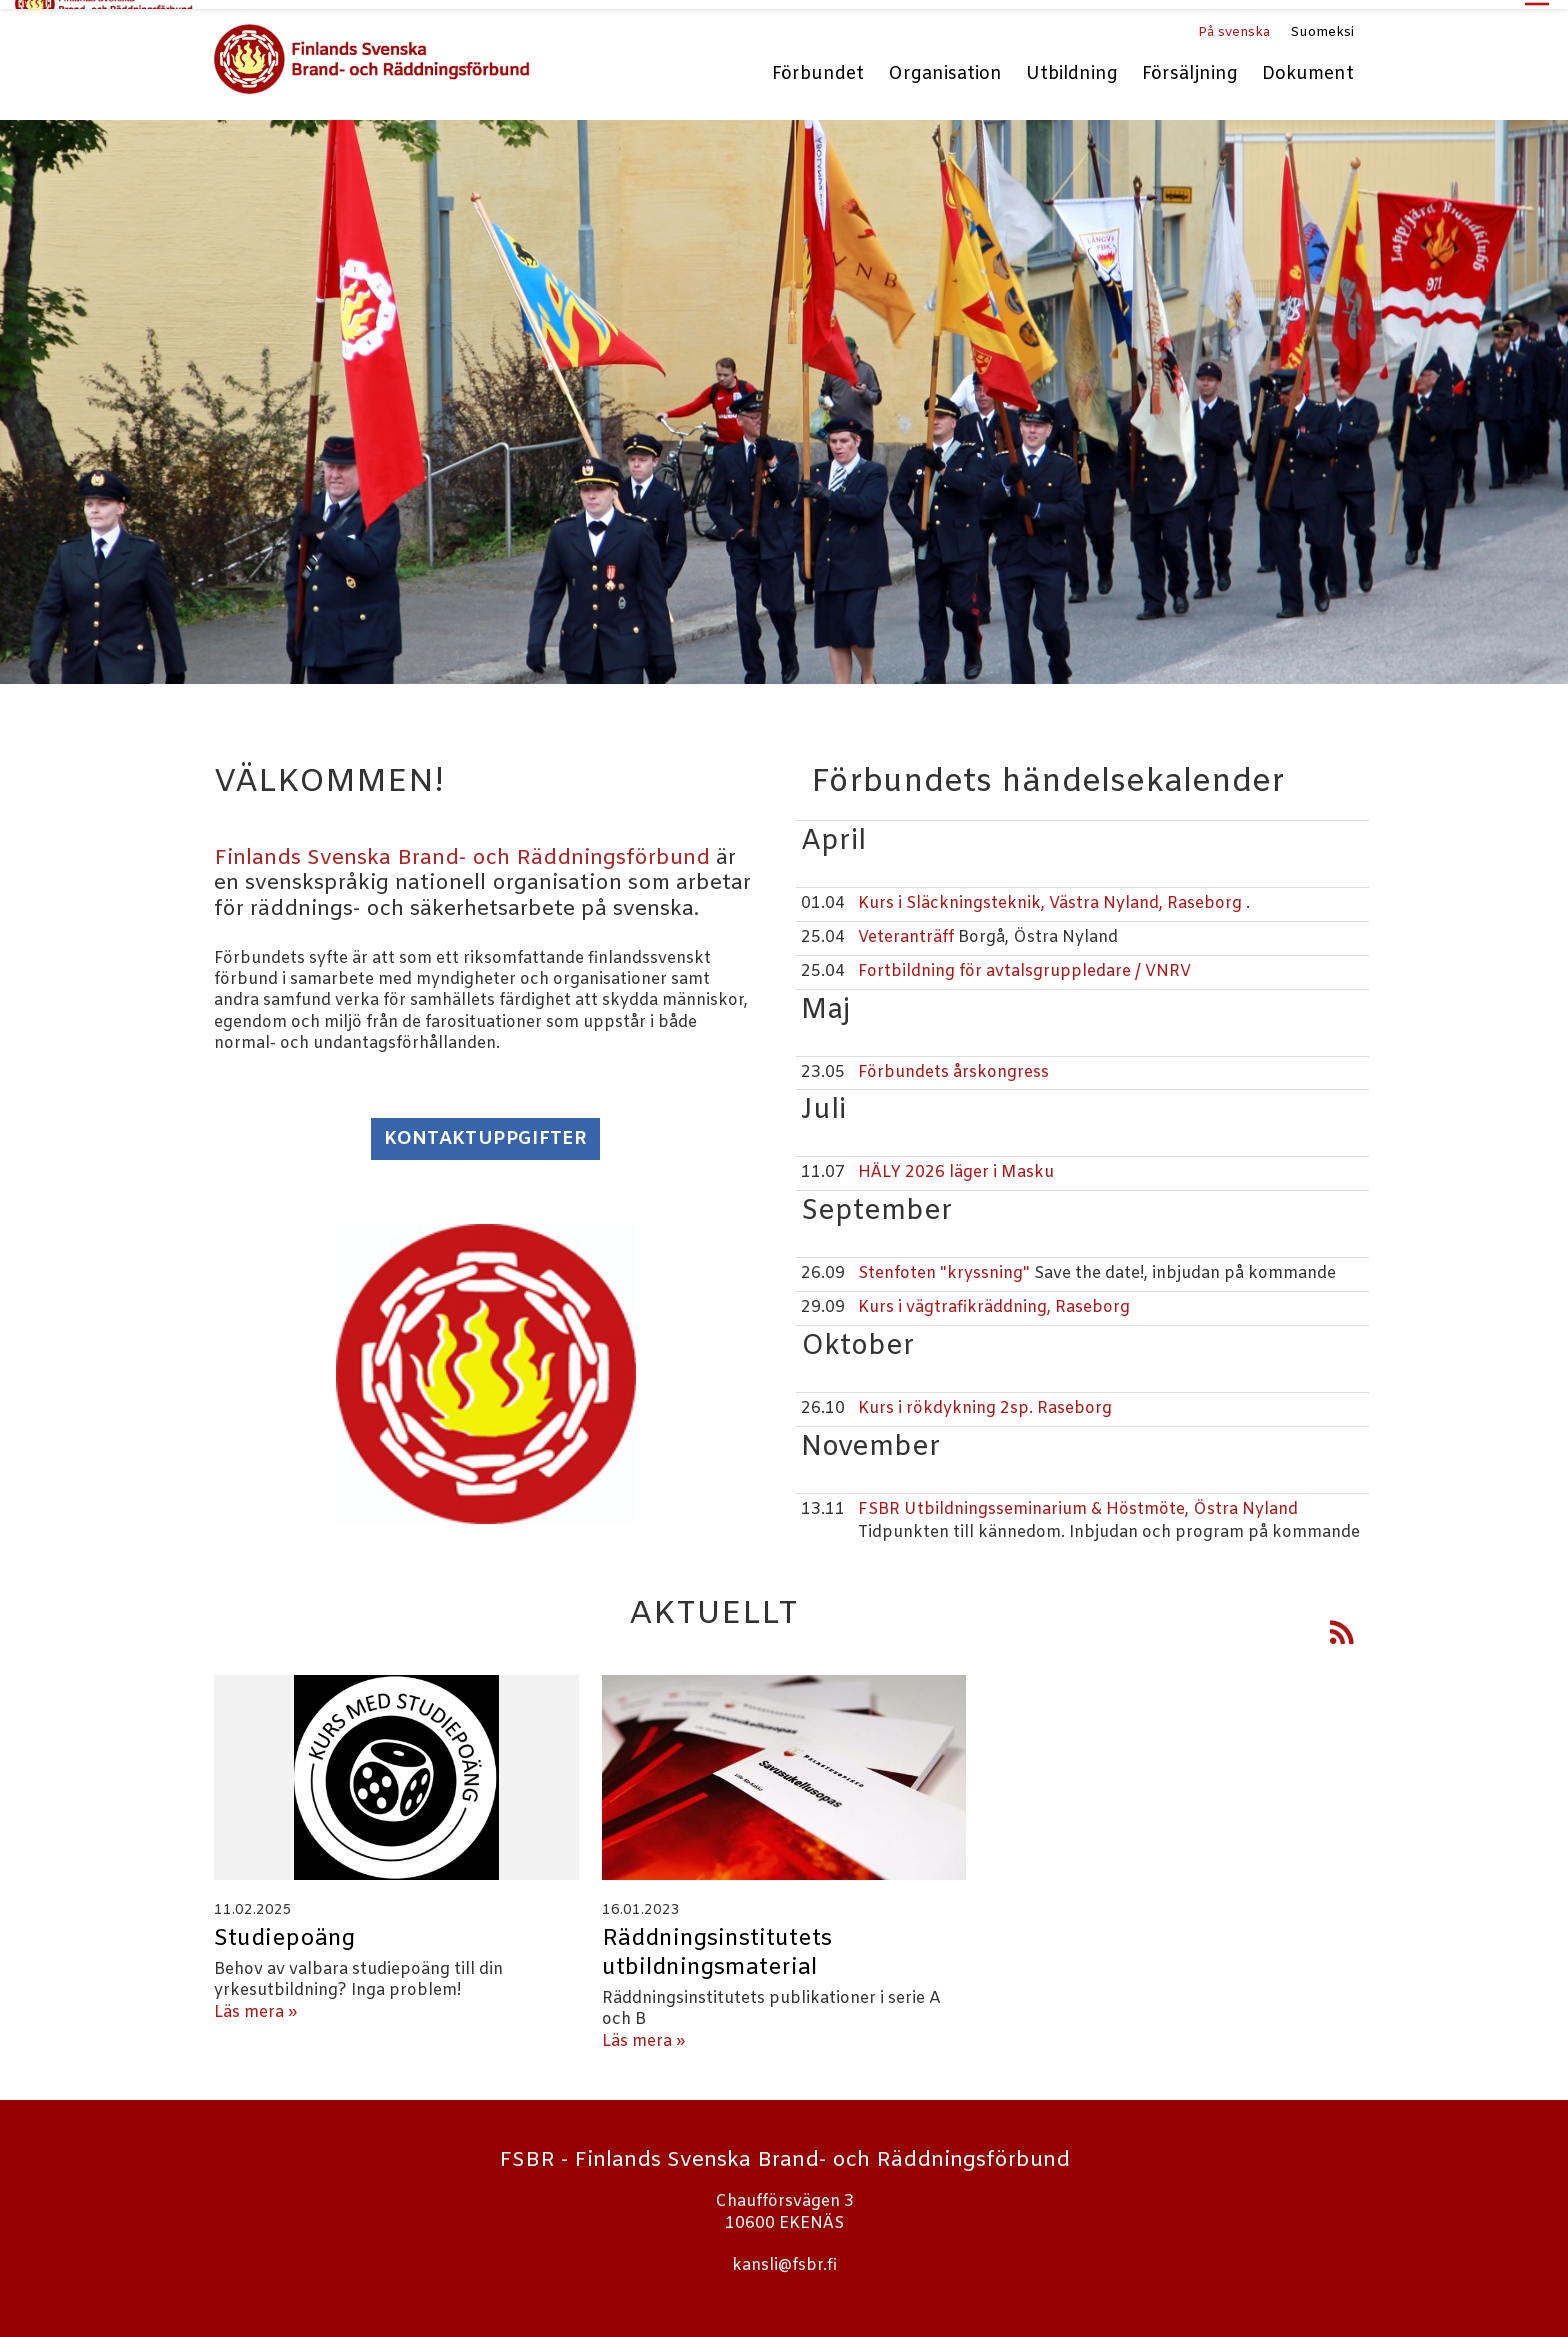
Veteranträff (906, 928)
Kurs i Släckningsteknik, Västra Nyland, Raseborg (1050, 894)
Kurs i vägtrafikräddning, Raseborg (994, 1298)
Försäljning (1190, 66)
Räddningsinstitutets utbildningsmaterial (717, 1944)
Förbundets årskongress (953, 1063)
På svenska (1234, 23)
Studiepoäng (284, 1930)
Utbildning (1072, 66)
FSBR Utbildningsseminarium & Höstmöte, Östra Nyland (1078, 1500)
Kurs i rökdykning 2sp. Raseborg (985, 1399)
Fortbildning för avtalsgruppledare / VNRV (1024, 962)
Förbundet (818, 66)
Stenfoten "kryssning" (946, 1264)
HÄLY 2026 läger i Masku (956, 1164)
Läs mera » (255, 2003)
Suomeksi (1322, 23)
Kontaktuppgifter (485, 1131)
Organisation (945, 66)
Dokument (1308, 66)
